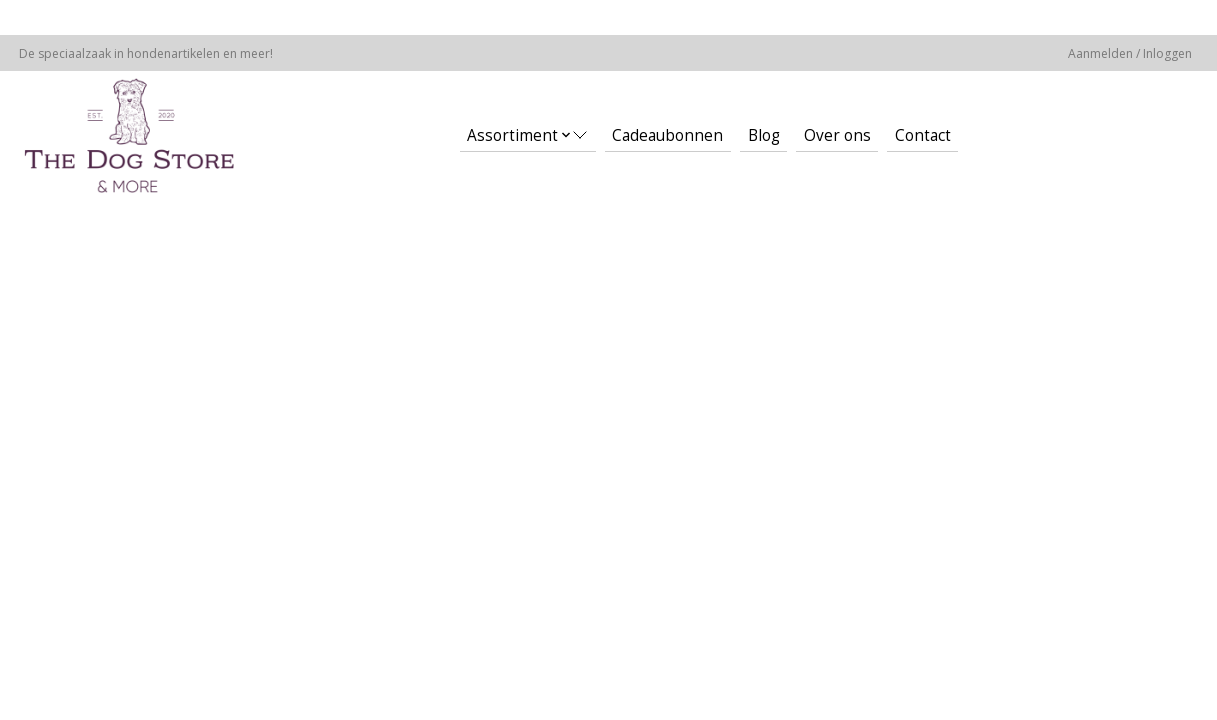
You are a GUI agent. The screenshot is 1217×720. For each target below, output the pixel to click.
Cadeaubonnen (667, 135)
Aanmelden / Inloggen (1130, 53)
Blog (764, 135)
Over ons (837, 135)
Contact (923, 135)
